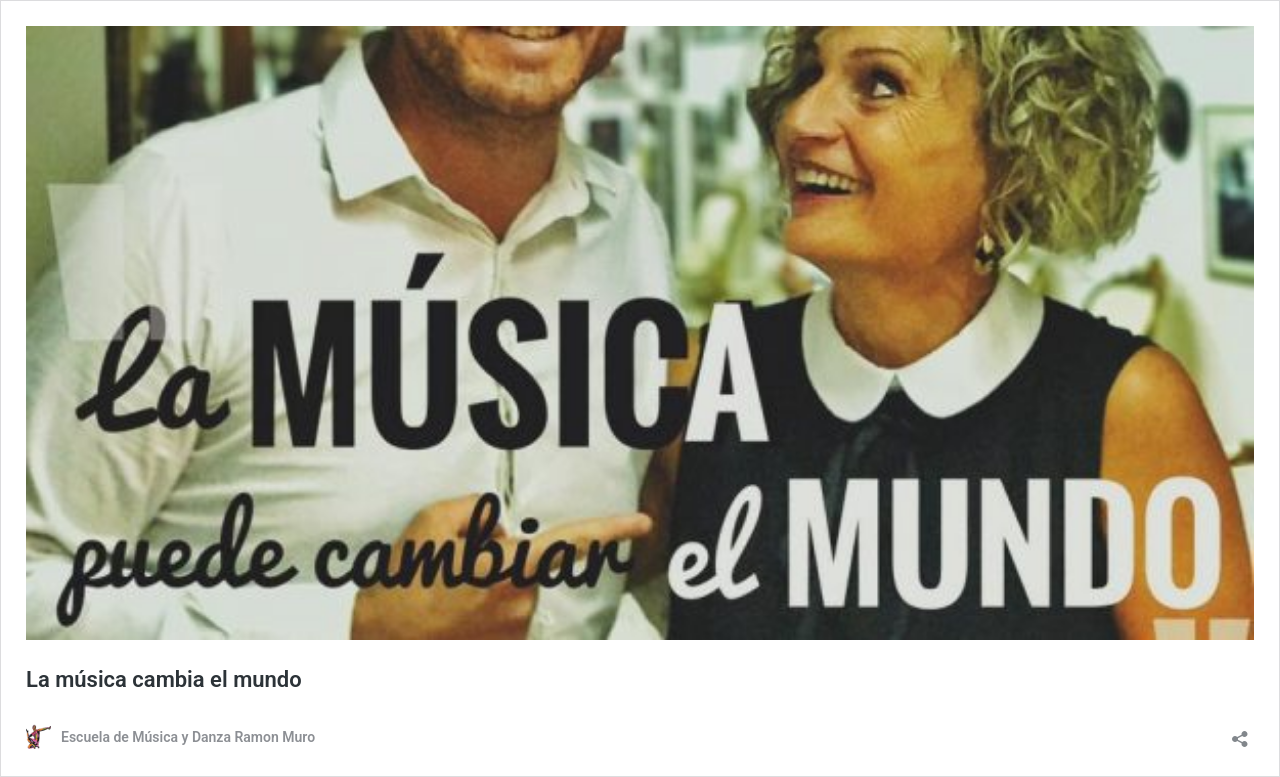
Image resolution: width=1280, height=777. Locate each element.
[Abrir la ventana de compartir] (1240, 732)
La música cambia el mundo (164, 679)
